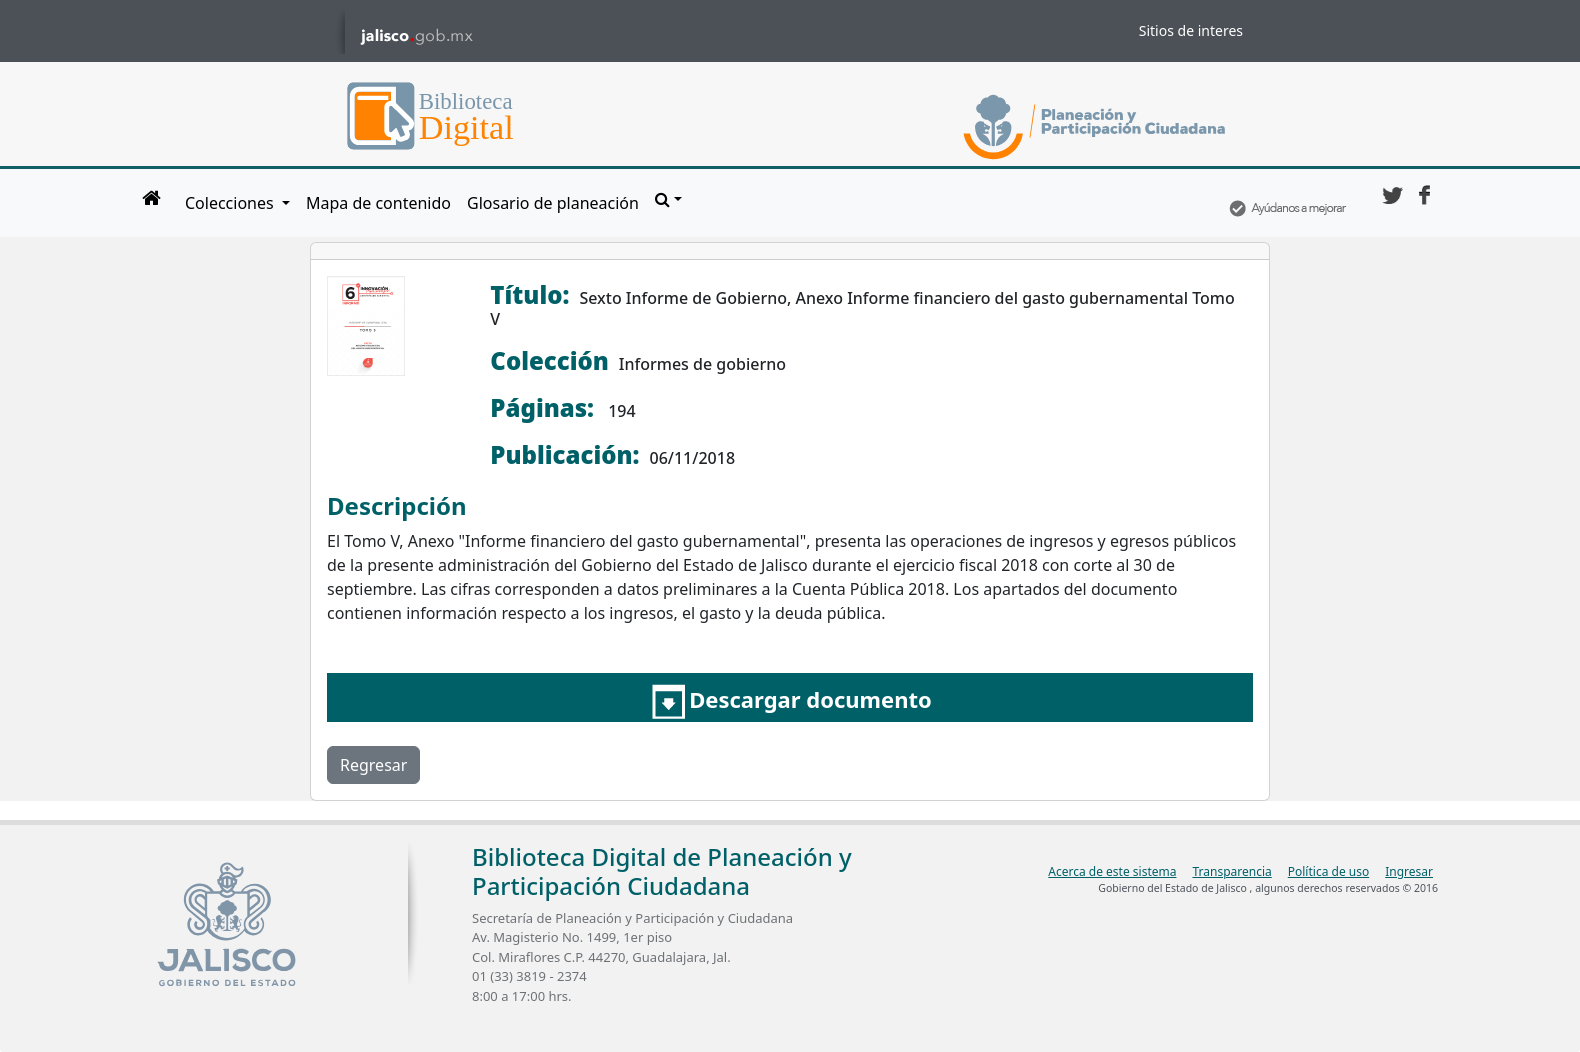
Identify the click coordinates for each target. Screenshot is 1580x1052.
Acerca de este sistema (1112, 871)
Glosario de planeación (553, 203)
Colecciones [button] (231, 203)
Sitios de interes (1191, 30)
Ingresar (1409, 871)
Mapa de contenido (378, 203)
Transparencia (1231, 871)
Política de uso (1328, 871)
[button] (668, 199)
